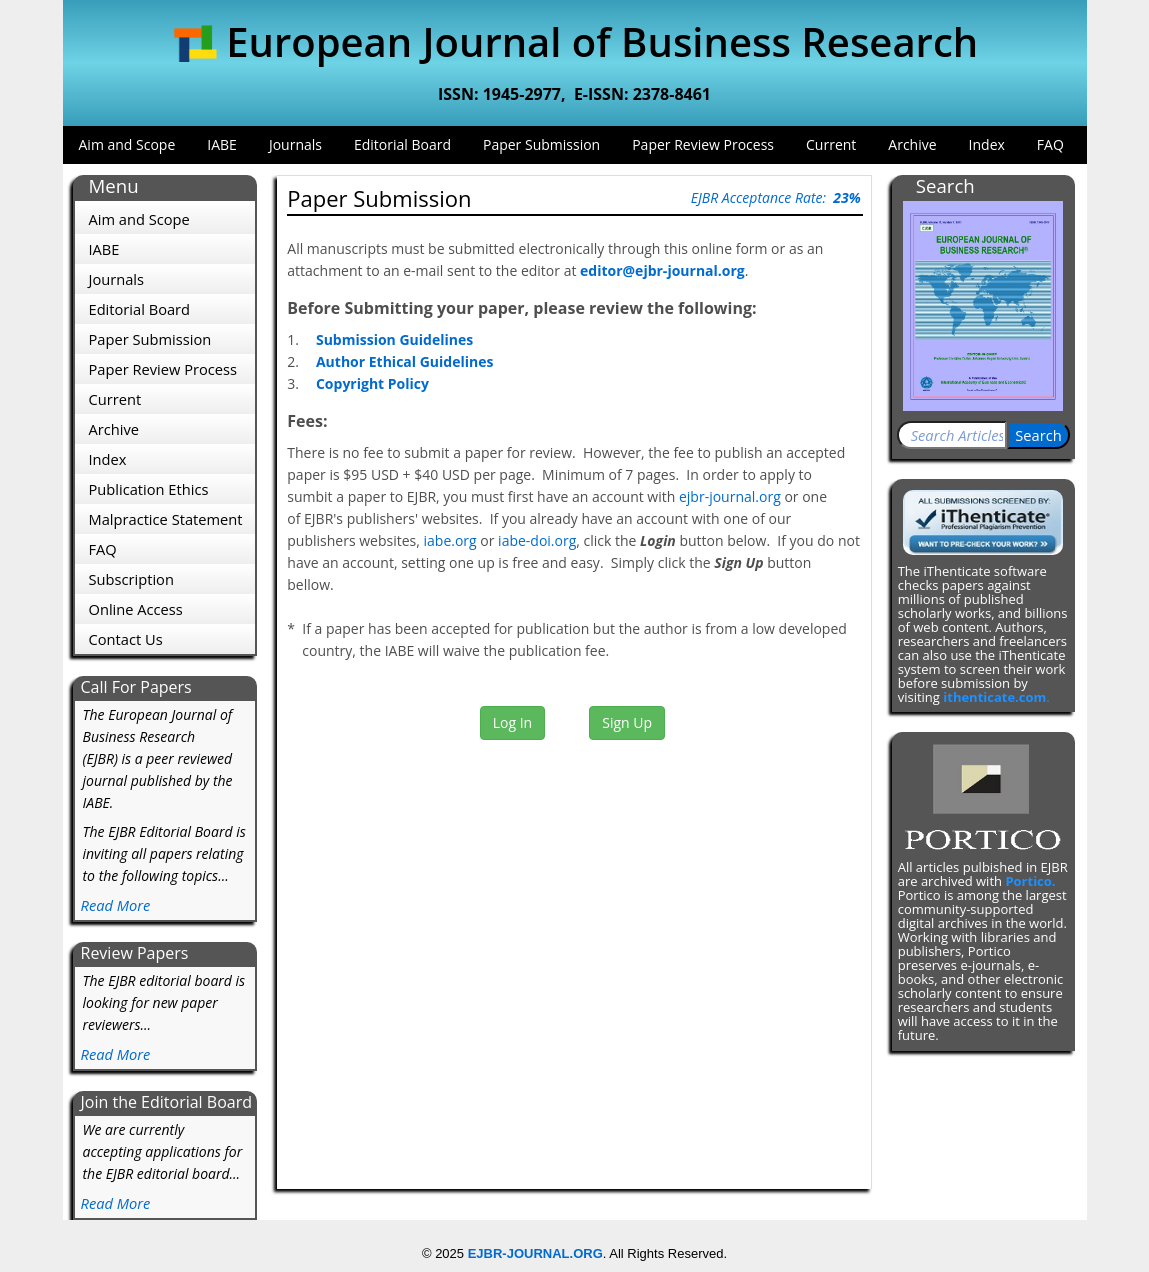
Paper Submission (541, 144)
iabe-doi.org (537, 540)
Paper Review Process (703, 144)
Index (987, 144)
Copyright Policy (372, 383)
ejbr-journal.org (730, 496)
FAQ (1050, 144)
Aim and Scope (127, 144)
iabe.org (450, 540)
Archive (912, 144)
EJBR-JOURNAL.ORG (535, 1253)
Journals (295, 144)
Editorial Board (402, 144)
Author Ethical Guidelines (404, 361)
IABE (222, 144)
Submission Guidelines (394, 339)
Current (831, 144)
